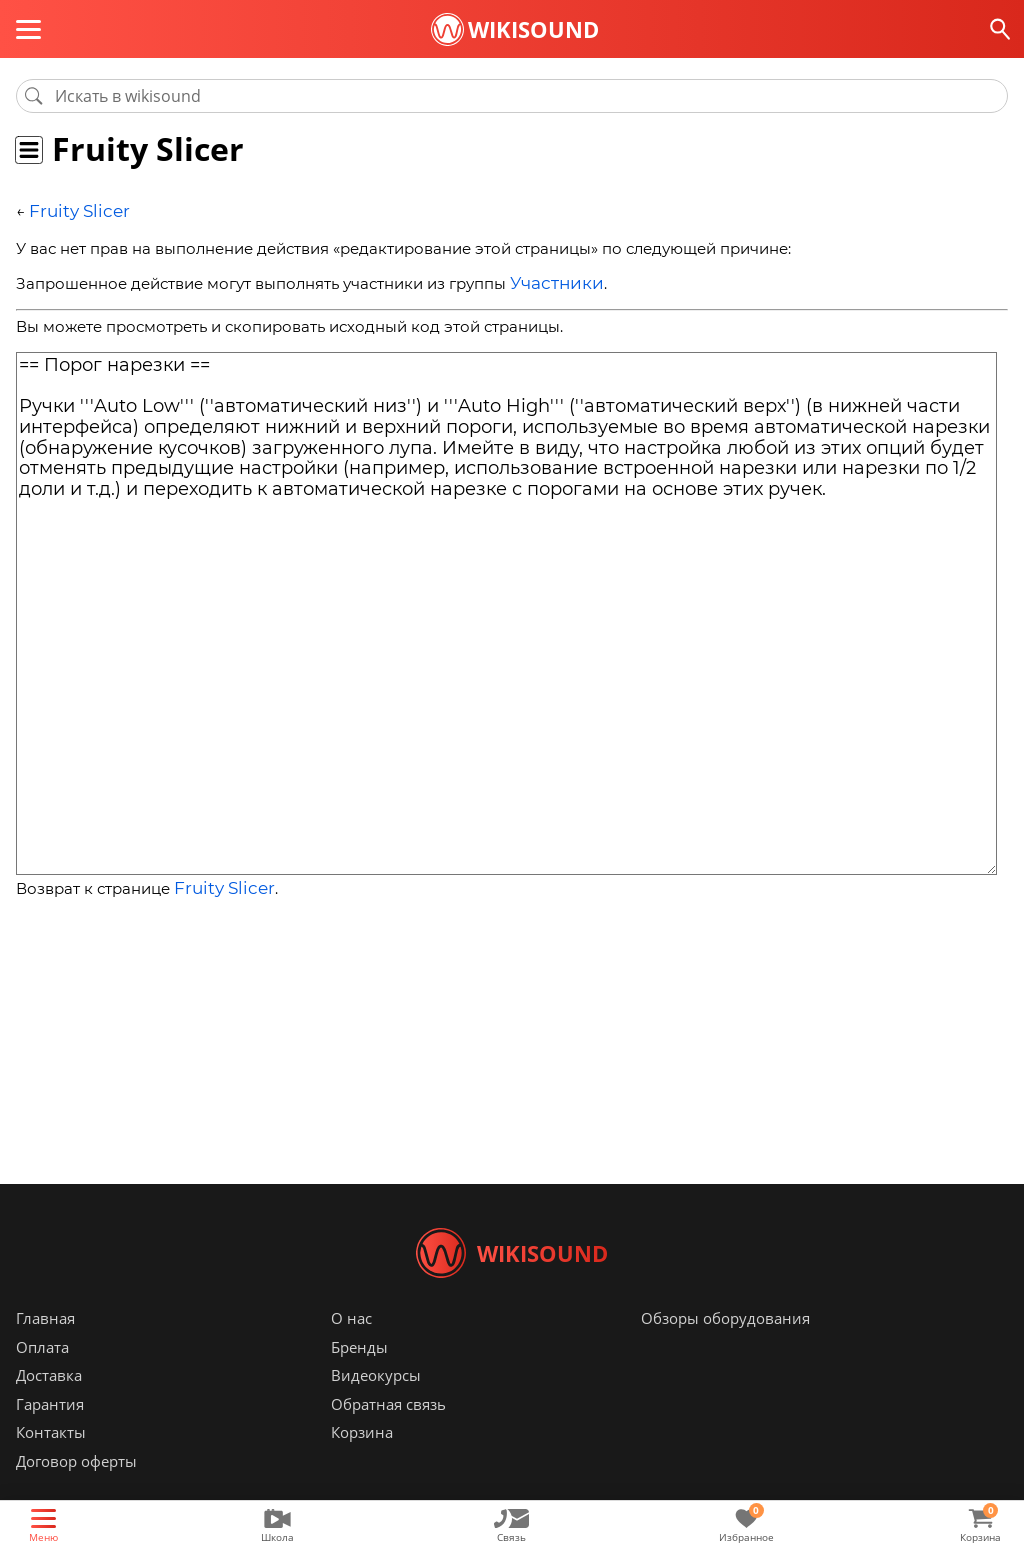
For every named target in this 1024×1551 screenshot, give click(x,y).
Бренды (359, 1377)
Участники (551, 279)
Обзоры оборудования (725, 1348)
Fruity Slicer (73, 210)
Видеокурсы (376, 1405)
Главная (45, 1348)
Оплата (42, 1377)
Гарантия (50, 1434)
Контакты (51, 1462)
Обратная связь (388, 1434)
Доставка (49, 1405)
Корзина (362, 1462)
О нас (351, 1348)
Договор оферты (76, 1491)
